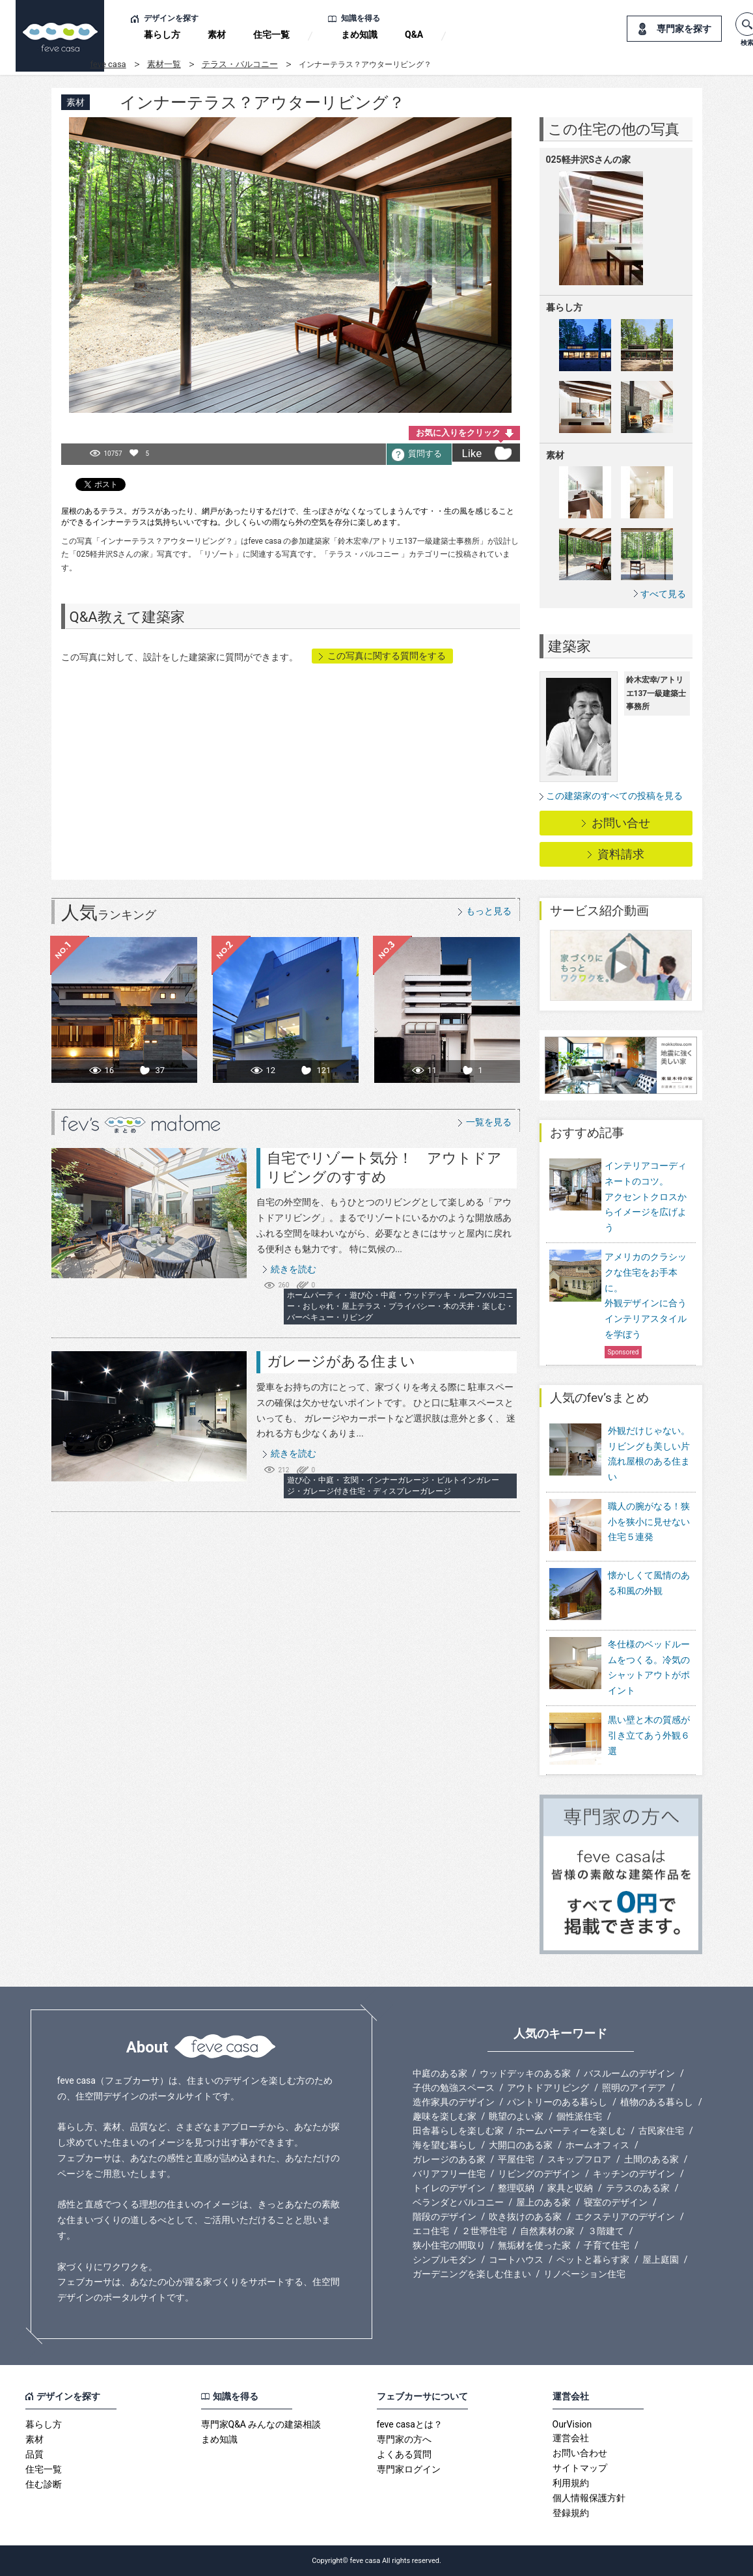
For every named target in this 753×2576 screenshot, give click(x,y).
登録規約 (571, 2513)
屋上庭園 (660, 2259)
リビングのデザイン (539, 2173)
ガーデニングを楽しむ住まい (472, 2274)
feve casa (108, 64)
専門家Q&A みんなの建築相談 (261, 2424)
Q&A (414, 34)
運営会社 (571, 2438)
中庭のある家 (440, 2073)
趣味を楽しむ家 (444, 2116)
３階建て (606, 2231)
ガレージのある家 (449, 2159)
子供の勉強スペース (454, 2087)
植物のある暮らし (656, 2102)
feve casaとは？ (410, 2424)
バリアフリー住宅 (449, 2173)
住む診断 (43, 2484)
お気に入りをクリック (458, 433)
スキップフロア (579, 2159)
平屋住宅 (516, 2159)
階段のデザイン (444, 2216)
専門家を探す (684, 28)
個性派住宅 (579, 2116)
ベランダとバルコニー (458, 2202)
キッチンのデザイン (634, 2173)
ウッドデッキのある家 (525, 2073)
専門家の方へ (404, 2439)
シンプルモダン (444, 2259)
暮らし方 (162, 34)
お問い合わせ (580, 2453)
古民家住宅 (661, 2130)
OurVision (572, 2424)
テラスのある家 (638, 2188)
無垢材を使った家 (534, 2245)
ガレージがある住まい (341, 1361)
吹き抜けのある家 (525, 2216)
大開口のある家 (521, 2145)
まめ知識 (359, 34)
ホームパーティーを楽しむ (570, 2130)
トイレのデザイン (449, 2188)
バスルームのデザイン (629, 2073)
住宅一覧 (271, 34)
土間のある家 (651, 2159)
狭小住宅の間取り (449, 2245)
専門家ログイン (409, 2469)
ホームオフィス (597, 2145)
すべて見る (663, 593)
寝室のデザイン (616, 2202)
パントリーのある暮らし (557, 2102)
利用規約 (571, 2483)
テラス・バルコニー (240, 64)
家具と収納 (570, 2188)
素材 (217, 34)
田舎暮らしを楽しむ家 (458, 2130)
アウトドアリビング (548, 2087)
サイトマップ (580, 2468)
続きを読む (293, 1269)
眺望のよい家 (516, 2116)
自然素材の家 (547, 2231)
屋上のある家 (543, 2202)
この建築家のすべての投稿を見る (614, 796)
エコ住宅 (431, 2231)
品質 (34, 2454)
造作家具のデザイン (454, 2102)
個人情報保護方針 (589, 2498)
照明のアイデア (634, 2087)
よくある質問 (404, 2454)
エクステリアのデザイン (625, 2216)
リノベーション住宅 (584, 2274)
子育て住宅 (606, 2245)
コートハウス (516, 2259)
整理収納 (516, 2188)
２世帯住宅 (484, 2231)
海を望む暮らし (444, 2145)
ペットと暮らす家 (592, 2259)
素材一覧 (164, 64)
